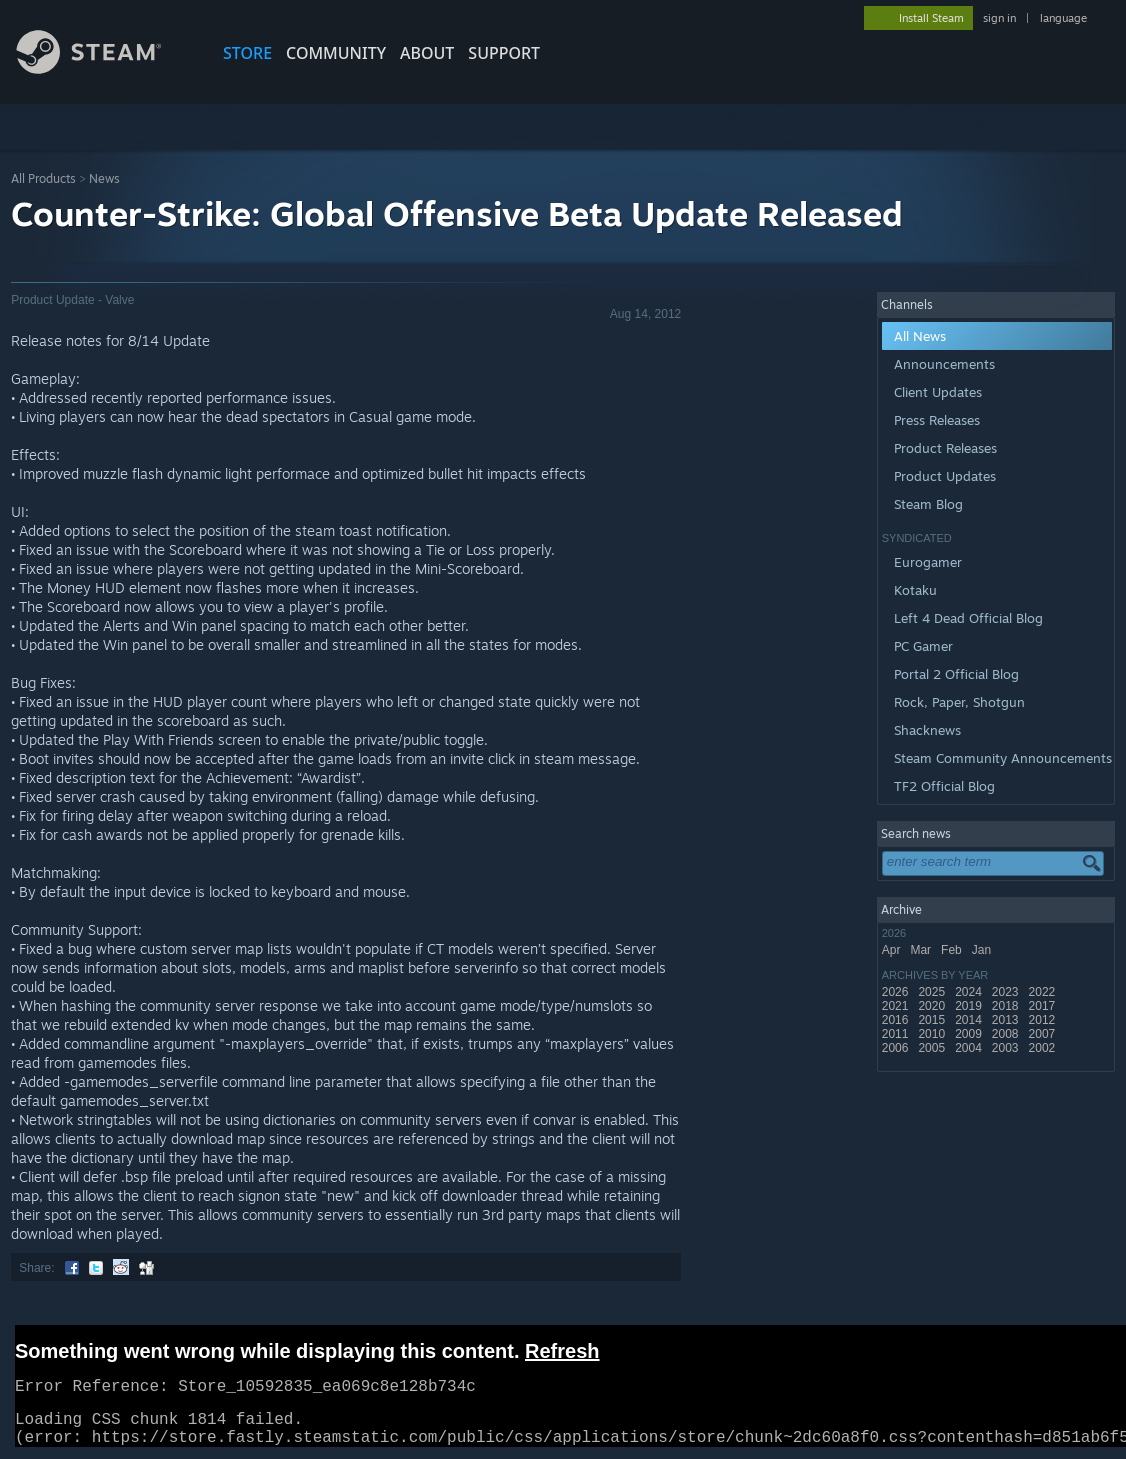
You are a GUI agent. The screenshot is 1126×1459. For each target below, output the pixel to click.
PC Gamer (923, 646)
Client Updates (938, 392)
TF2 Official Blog (944, 786)
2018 (1007, 1006)
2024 (970, 992)
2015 (933, 1020)
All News (920, 336)
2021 (897, 1006)
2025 (933, 992)
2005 (933, 1048)
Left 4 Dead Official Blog (968, 618)
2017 (1044, 1006)
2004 (970, 1048)
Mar (922, 950)
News (104, 178)
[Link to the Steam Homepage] (104, 68)
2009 (970, 1034)
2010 (933, 1034)
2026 (897, 992)
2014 (970, 1020)
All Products (43, 178)
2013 (1007, 1020)
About (427, 53)
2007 (1044, 1034)
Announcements (944, 364)
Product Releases (945, 448)
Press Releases (937, 420)
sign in (999, 18)
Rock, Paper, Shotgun (959, 702)
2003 (1007, 1048)
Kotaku (915, 590)
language (1063, 18)
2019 (970, 1006)
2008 (1007, 1034)
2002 (1044, 1048)
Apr (893, 950)
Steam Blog (928, 504)
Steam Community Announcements (1003, 758)
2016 (897, 1020)
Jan (983, 950)
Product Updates (945, 476)
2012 (1044, 1020)
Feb (953, 950)
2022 (1044, 992)
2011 (897, 1034)
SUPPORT (504, 53)
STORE (247, 53)
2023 (1007, 992)
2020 (933, 1006)
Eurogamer (928, 562)
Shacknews (927, 730)
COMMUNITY (336, 53)
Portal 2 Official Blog (956, 674)
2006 (897, 1048)
